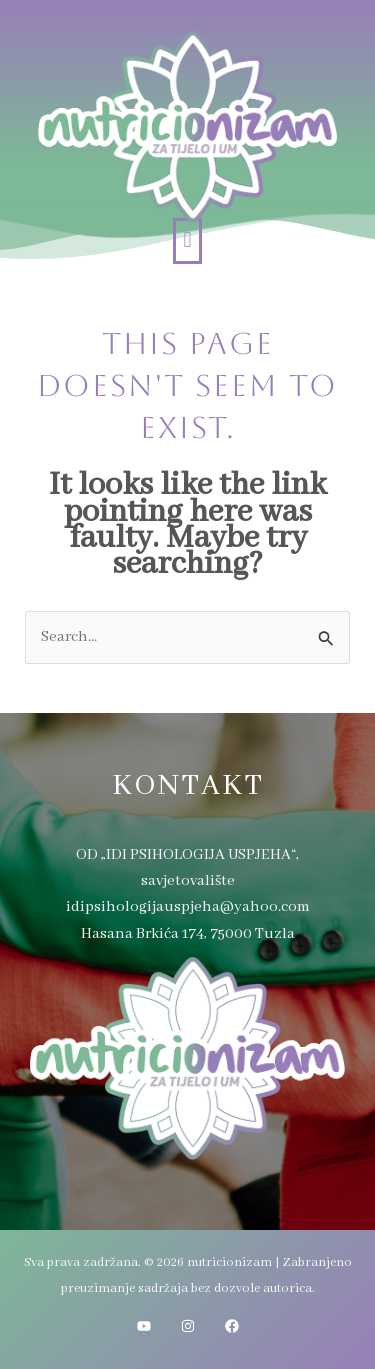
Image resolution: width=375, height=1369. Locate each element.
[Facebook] (232, 1326)
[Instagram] (188, 1326)
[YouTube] (144, 1326)
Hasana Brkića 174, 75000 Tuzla (188, 934)
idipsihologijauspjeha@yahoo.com (188, 907)
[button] (187, 240)
